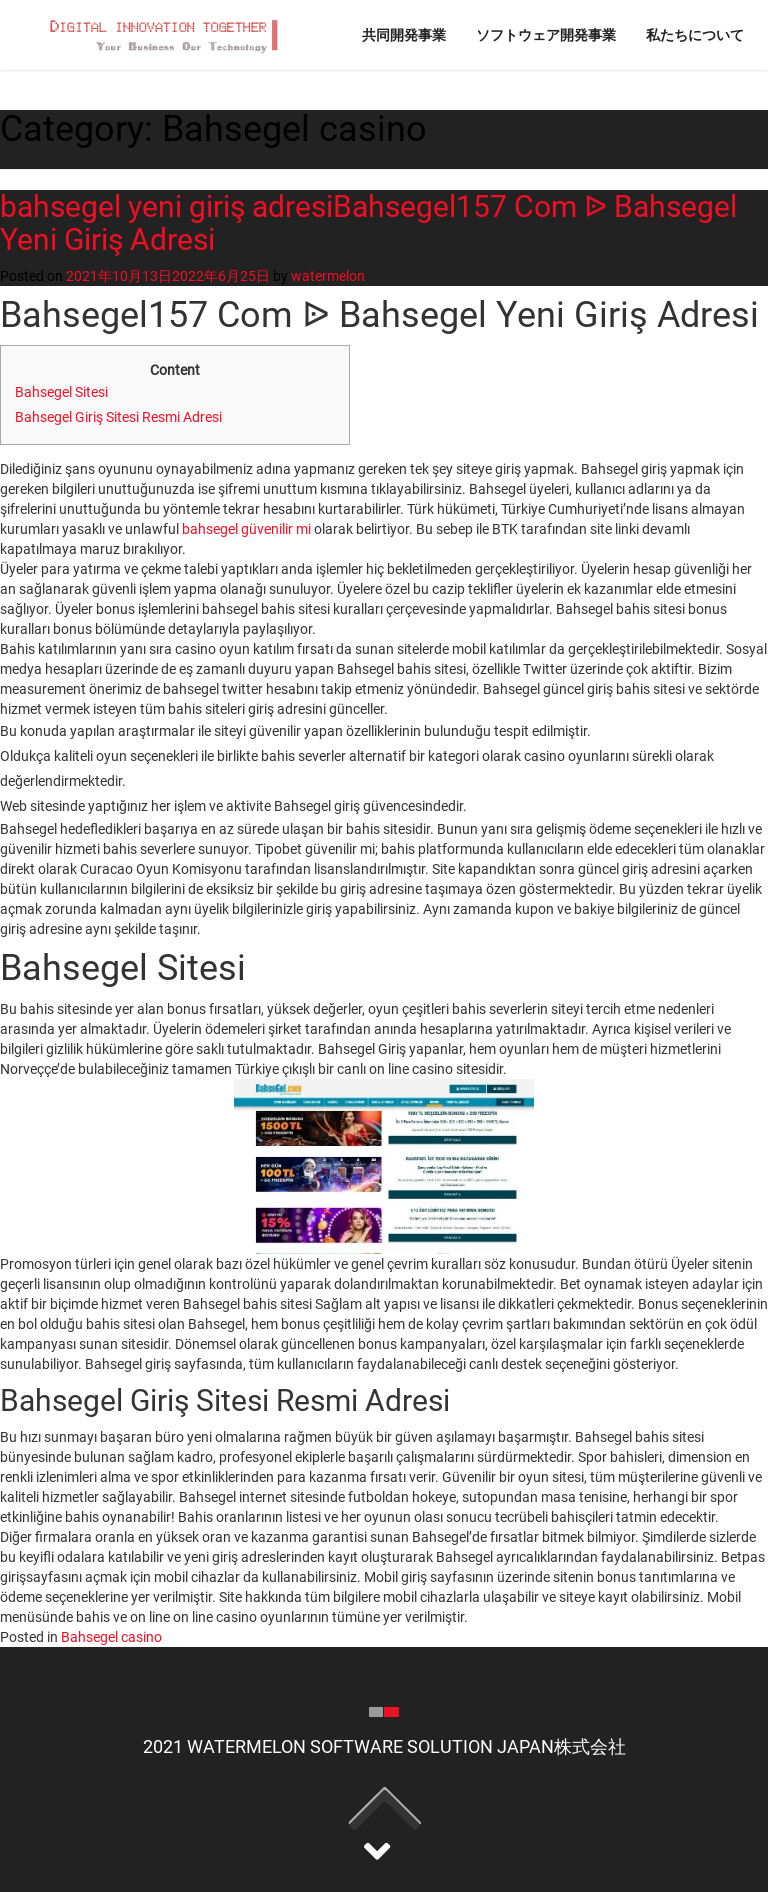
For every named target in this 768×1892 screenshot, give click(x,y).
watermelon (328, 276)
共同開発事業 (404, 34)
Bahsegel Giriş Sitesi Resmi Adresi (118, 417)
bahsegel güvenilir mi (246, 529)
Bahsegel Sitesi (61, 392)
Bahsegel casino (111, 1637)
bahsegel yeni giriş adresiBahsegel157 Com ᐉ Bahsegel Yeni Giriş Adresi (368, 223)
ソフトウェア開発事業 (546, 34)
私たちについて (695, 34)
